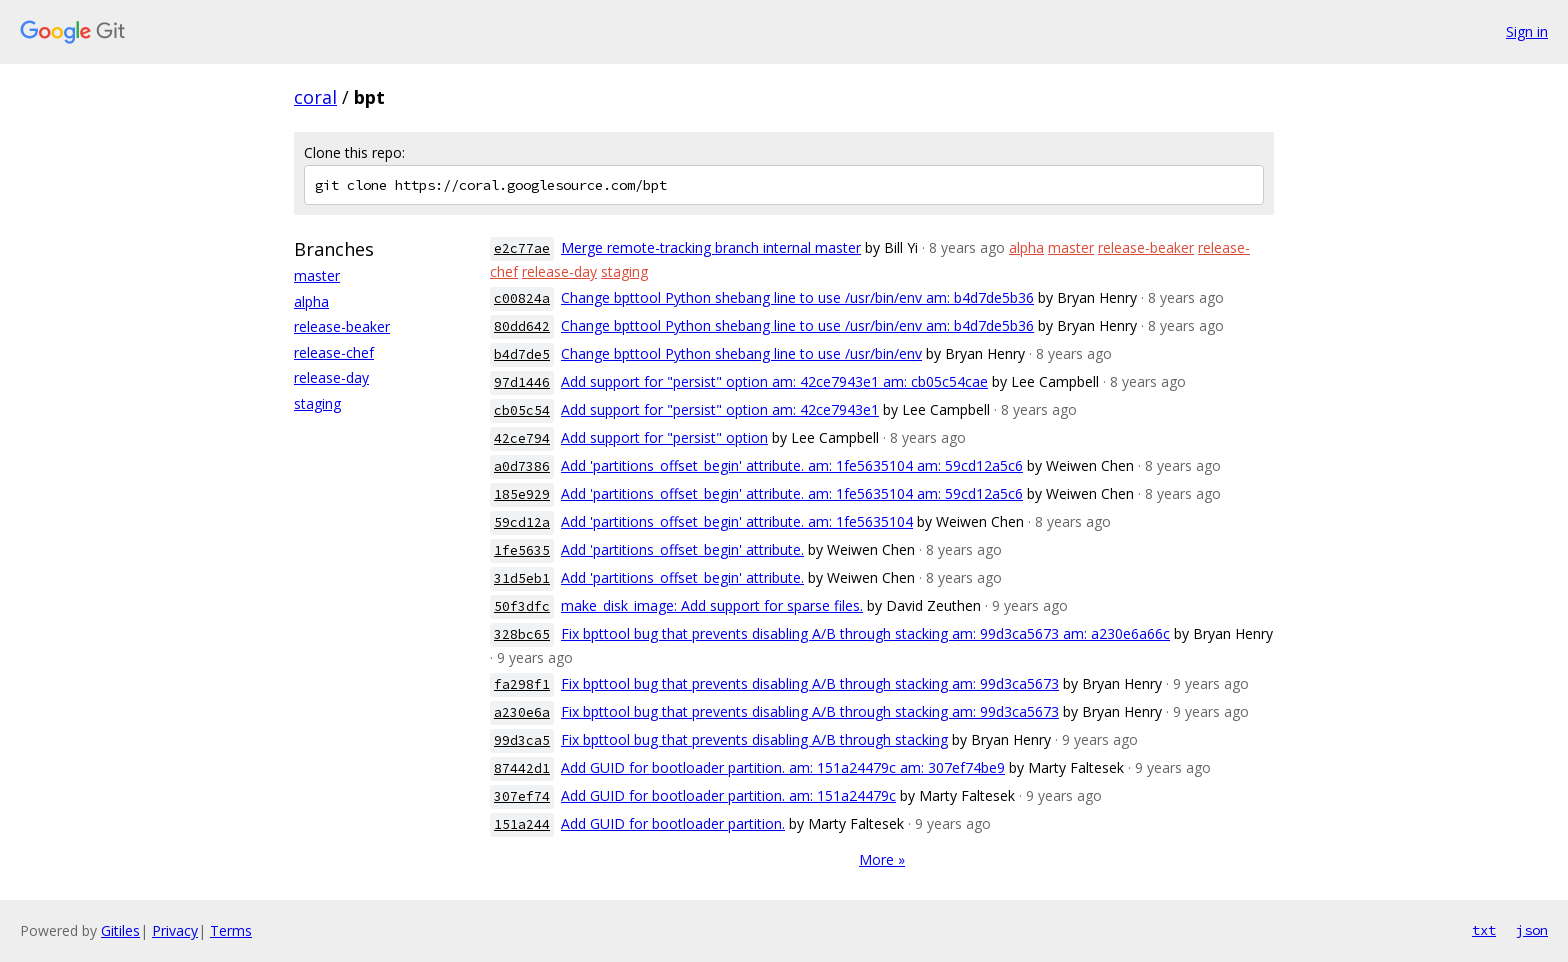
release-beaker (342, 326)
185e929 (522, 494)
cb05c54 (522, 410)
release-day (331, 377)
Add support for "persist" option (664, 437)
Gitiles (120, 930)
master (317, 275)
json (1532, 930)
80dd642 (522, 326)
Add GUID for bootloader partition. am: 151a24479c (728, 795)
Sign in (1527, 31)
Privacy (175, 930)
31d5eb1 (522, 578)
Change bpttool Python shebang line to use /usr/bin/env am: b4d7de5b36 (797, 297)
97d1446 (522, 382)
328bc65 (522, 634)
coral (315, 97)
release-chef (334, 352)
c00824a (522, 298)
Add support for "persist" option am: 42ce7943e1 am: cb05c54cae (774, 381)
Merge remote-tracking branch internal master (711, 247)
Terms (231, 930)
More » (882, 859)
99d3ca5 (522, 740)
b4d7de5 (522, 354)
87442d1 (522, 768)
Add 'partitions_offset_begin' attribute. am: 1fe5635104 (737, 521)
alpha (311, 301)
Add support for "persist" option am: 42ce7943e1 (720, 409)
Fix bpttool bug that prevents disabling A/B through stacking (754, 739)
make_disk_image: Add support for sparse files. (712, 605)
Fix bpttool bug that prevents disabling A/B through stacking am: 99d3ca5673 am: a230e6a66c (865, 633)
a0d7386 (522, 466)
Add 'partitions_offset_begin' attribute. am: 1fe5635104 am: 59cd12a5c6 (792, 465)
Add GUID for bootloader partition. (673, 823)
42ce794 (522, 438)
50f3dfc (522, 606)
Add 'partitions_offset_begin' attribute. (682, 549)
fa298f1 (522, 684)
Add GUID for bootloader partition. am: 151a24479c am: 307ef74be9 (783, 767)
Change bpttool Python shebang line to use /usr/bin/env (741, 353)
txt (1484, 930)
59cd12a (522, 522)
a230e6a (522, 712)
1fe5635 (522, 550)
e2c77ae (522, 248)
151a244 (522, 824)
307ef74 (522, 796)
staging (317, 403)
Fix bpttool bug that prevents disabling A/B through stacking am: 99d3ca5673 (810, 683)
